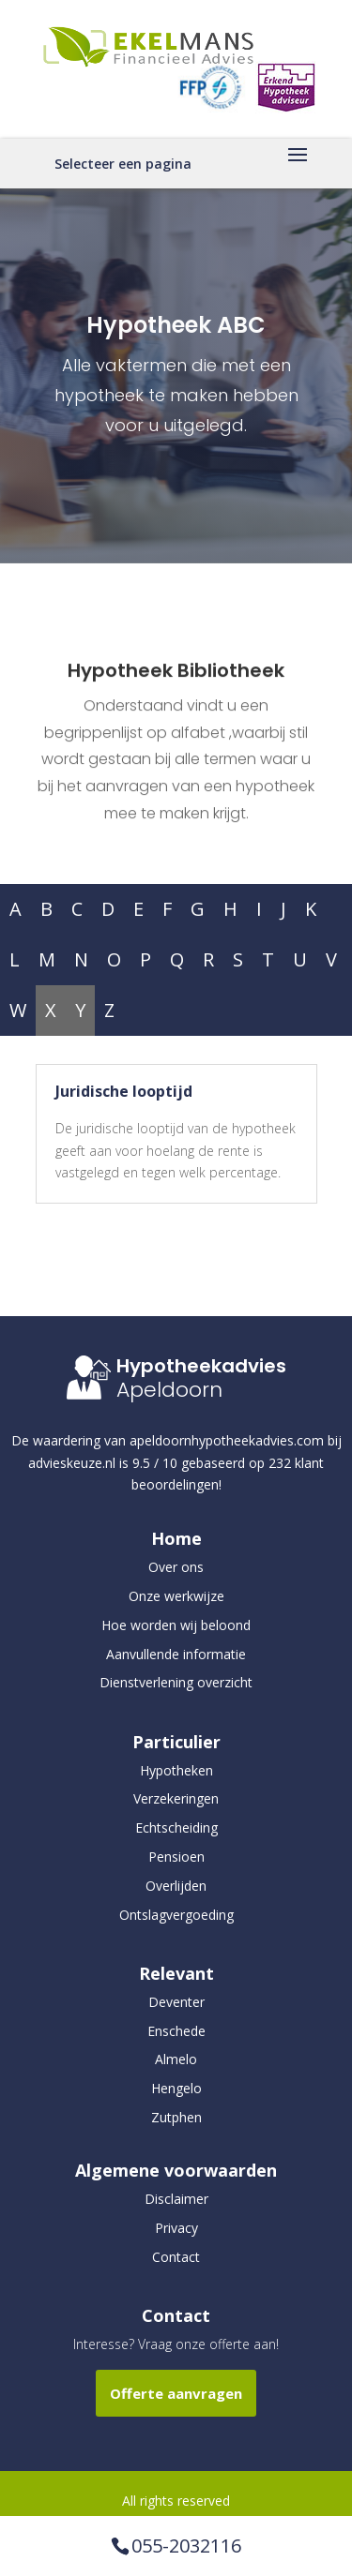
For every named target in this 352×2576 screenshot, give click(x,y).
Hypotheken (176, 1770)
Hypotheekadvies (201, 1366)
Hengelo (176, 2088)
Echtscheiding (176, 1827)
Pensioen (176, 1856)
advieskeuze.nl (71, 1463)
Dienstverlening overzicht (176, 1682)
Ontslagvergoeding (176, 1915)
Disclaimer (176, 2199)
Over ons (176, 1567)
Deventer (176, 2002)
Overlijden (176, 1886)
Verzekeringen (176, 1798)
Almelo (176, 2059)
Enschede (176, 2031)
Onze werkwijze (176, 1596)
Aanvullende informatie (176, 1654)
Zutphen (176, 2117)
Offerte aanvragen (176, 2393)
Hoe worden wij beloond (176, 1625)
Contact (176, 2257)
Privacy (176, 2228)
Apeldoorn (169, 1389)
